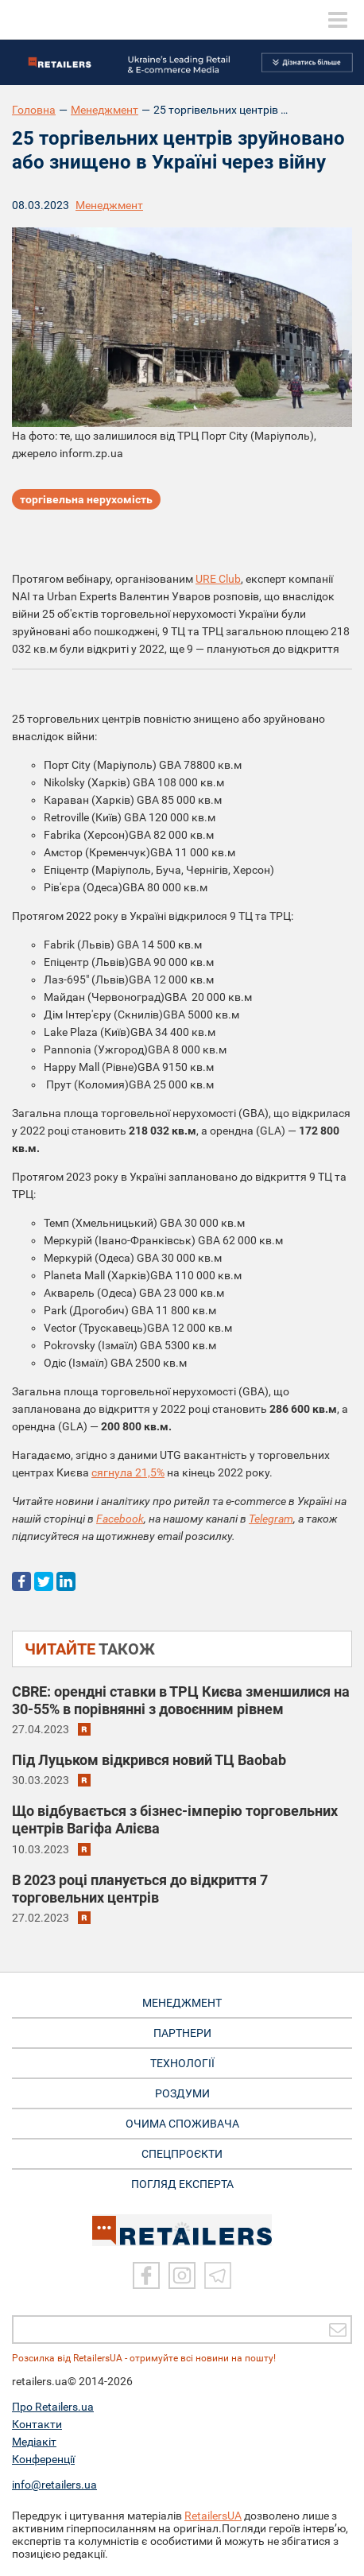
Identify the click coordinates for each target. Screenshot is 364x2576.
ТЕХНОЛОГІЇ (182, 2063)
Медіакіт (34, 2441)
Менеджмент (104, 109)
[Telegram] (217, 2275)
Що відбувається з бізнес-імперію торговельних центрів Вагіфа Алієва (175, 1819)
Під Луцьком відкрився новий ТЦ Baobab (149, 1760)
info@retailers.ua (54, 2484)
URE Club (218, 578)
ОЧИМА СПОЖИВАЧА (182, 2123)
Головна (34, 109)
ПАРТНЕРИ (182, 2033)
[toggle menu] (337, 20)
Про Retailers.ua (53, 2406)
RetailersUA (213, 2515)
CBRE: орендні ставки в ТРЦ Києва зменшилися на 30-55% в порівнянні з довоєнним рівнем (181, 1700)
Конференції (43, 2459)
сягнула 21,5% (128, 1472)
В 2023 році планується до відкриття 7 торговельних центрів (140, 1889)
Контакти (37, 2424)
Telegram (271, 1518)
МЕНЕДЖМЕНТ (182, 2002)
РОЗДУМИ (182, 2093)
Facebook (120, 1518)
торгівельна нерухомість (86, 499)
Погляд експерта (182, 2184)
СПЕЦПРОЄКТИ (182, 2153)
